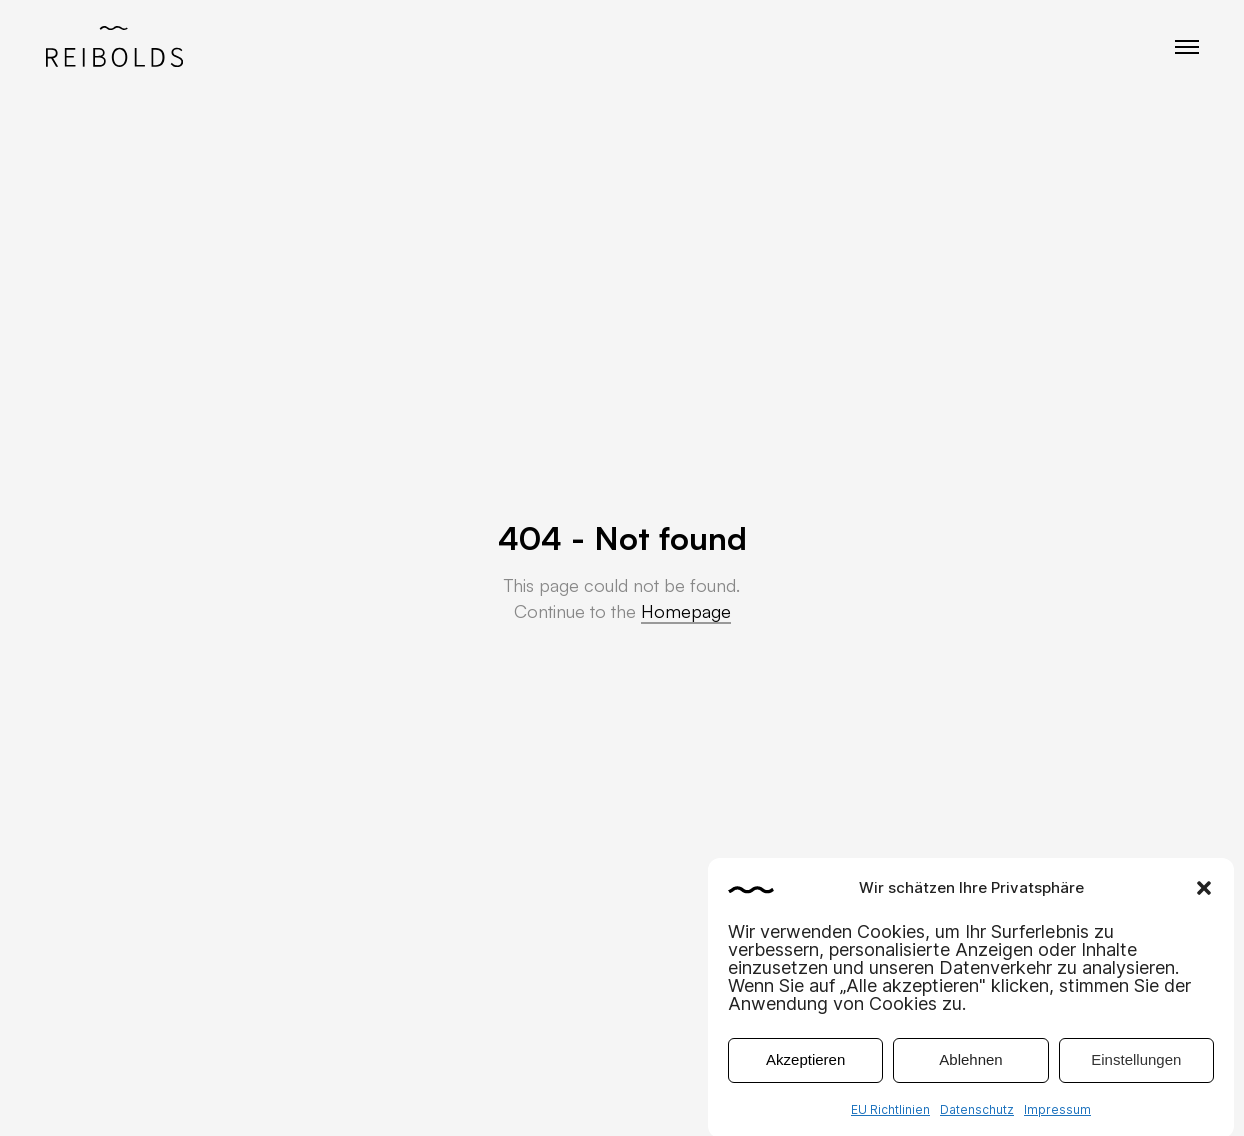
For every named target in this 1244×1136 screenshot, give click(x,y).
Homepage (686, 611)
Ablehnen (970, 1069)
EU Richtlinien (890, 1118)
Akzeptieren (805, 1069)
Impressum (1057, 1118)
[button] (1204, 897)
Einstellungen (1136, 1069)
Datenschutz (977, 1118)
